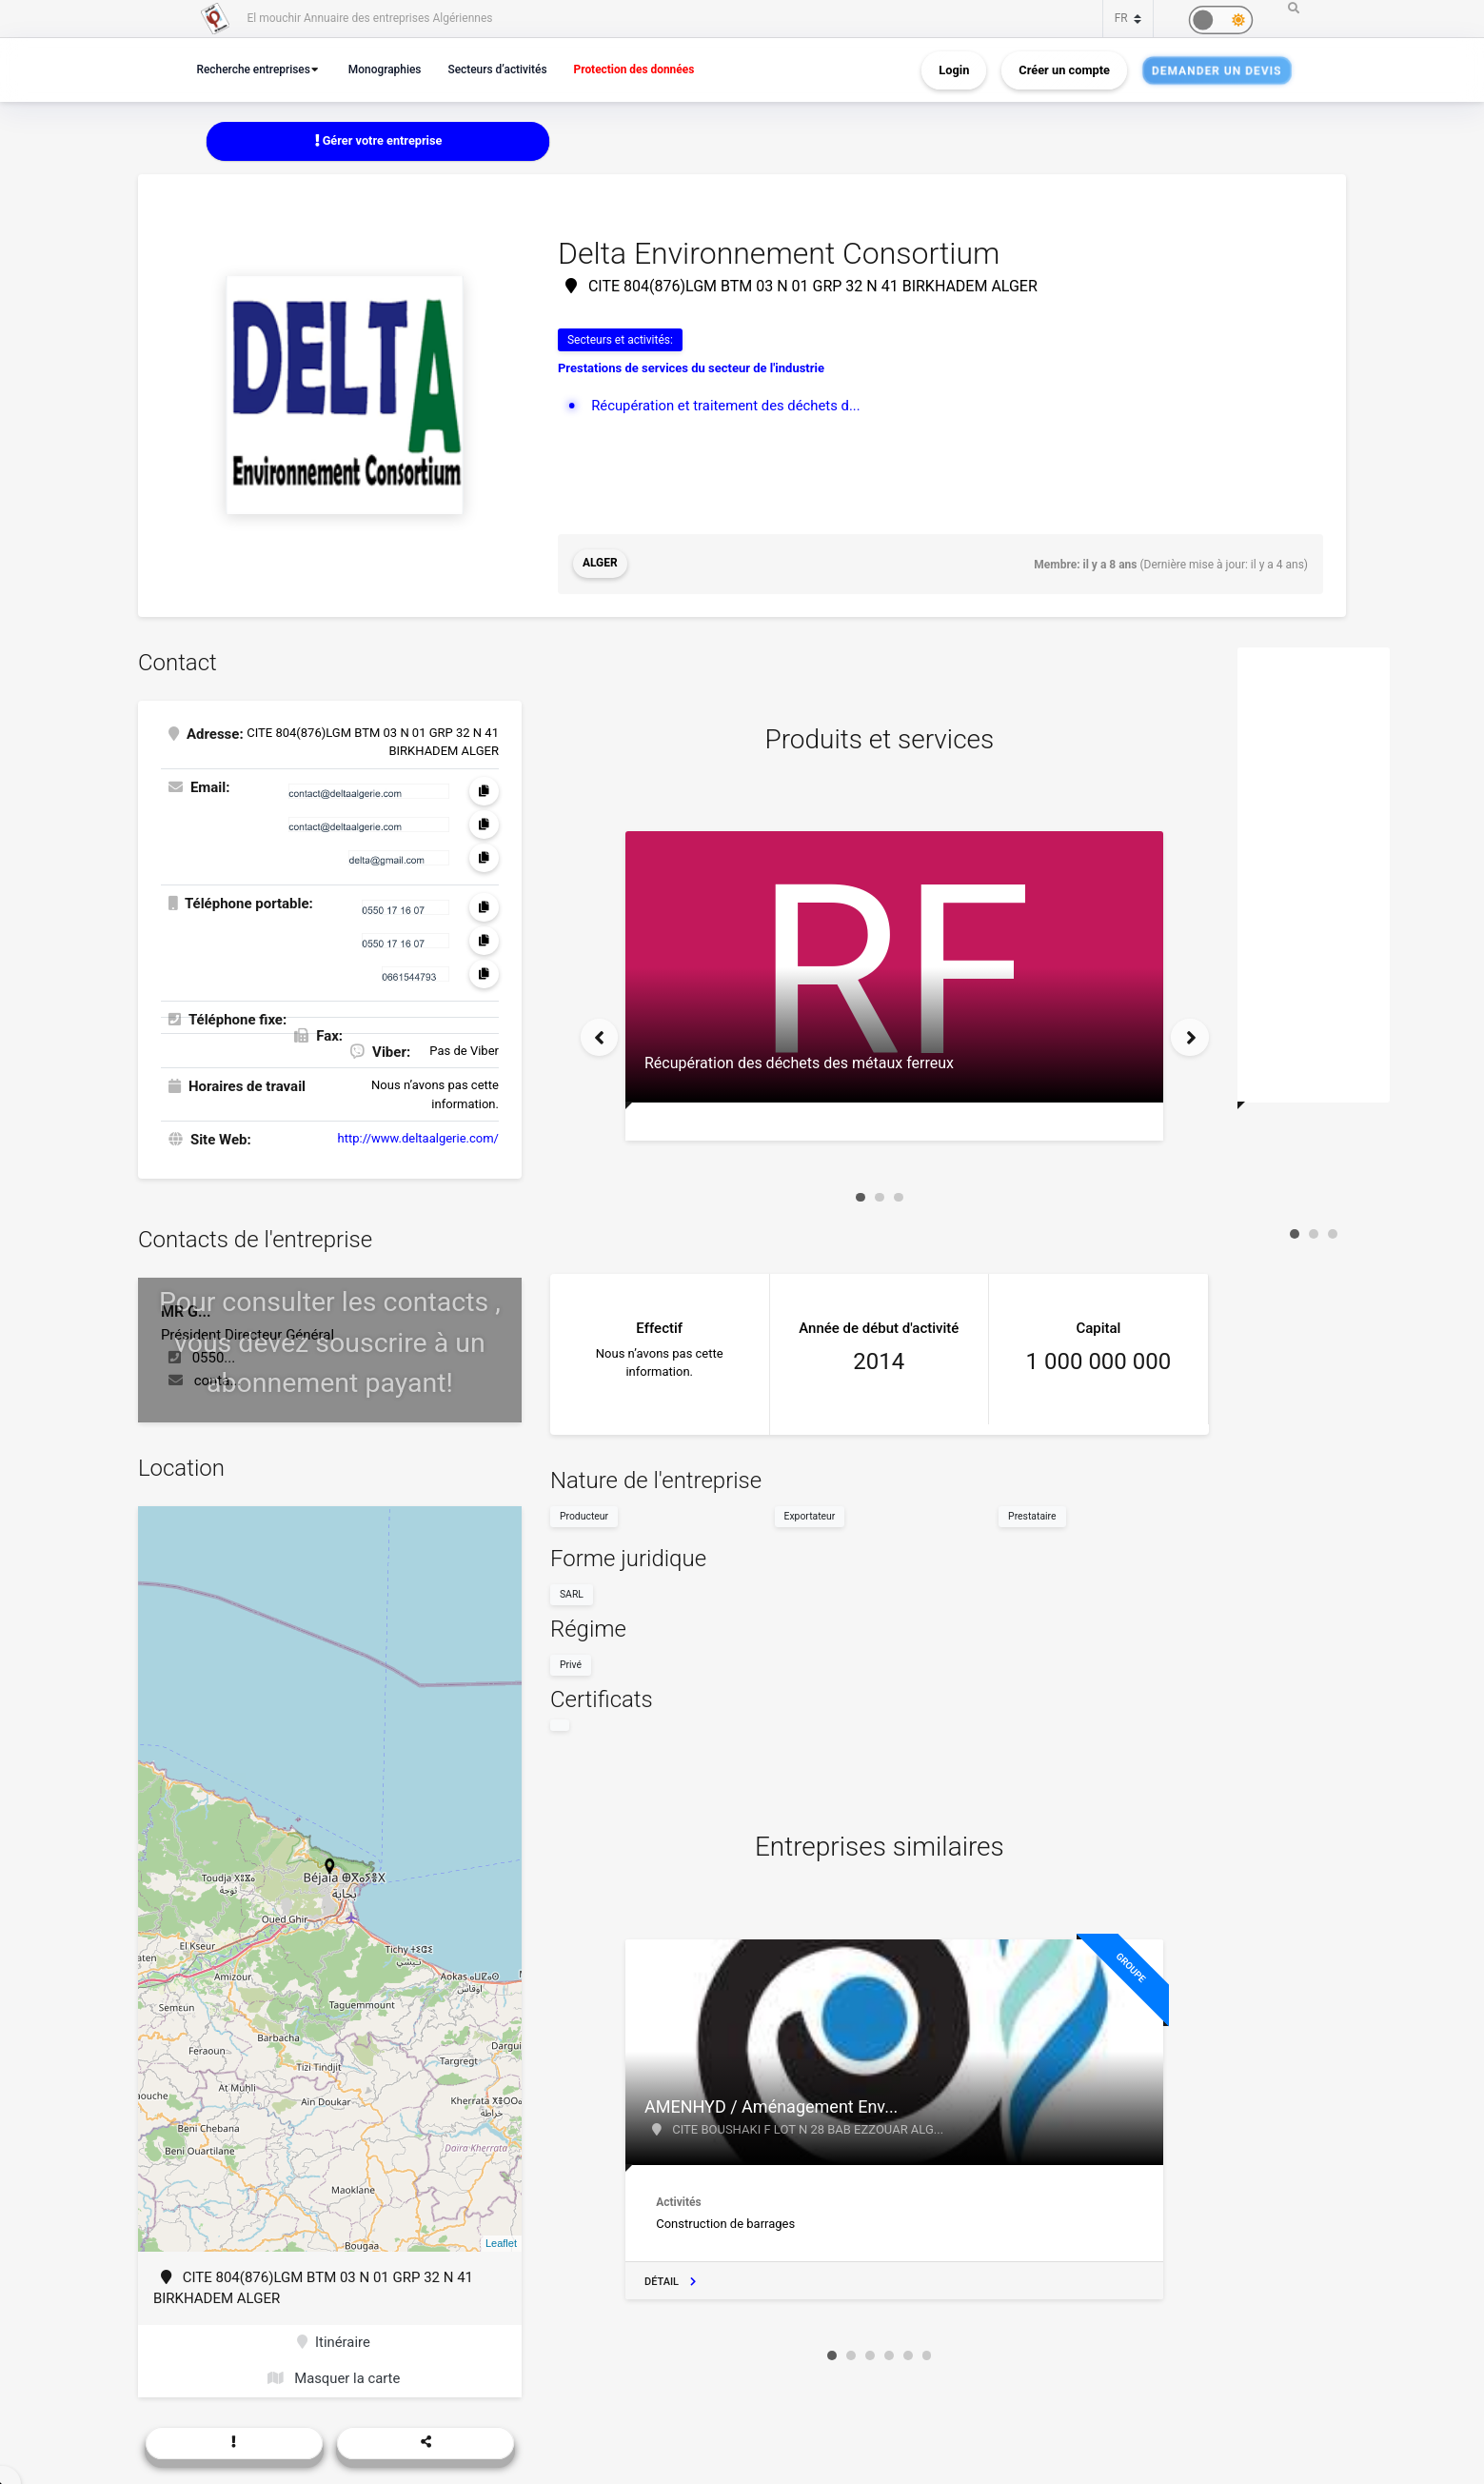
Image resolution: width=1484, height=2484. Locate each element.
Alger (600, 564)
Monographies (391, 69)
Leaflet (501, 2243)
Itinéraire (333, 2342)
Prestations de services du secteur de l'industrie (691, 369)
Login (954, 70)
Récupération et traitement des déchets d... (727, 405)
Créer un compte (1064, 70)
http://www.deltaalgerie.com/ (418, 1138)
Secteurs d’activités (506, 69)
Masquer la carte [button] (334, 2379)
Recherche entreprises (256, 69)
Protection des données (648, 69)
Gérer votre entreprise (378, 140)
